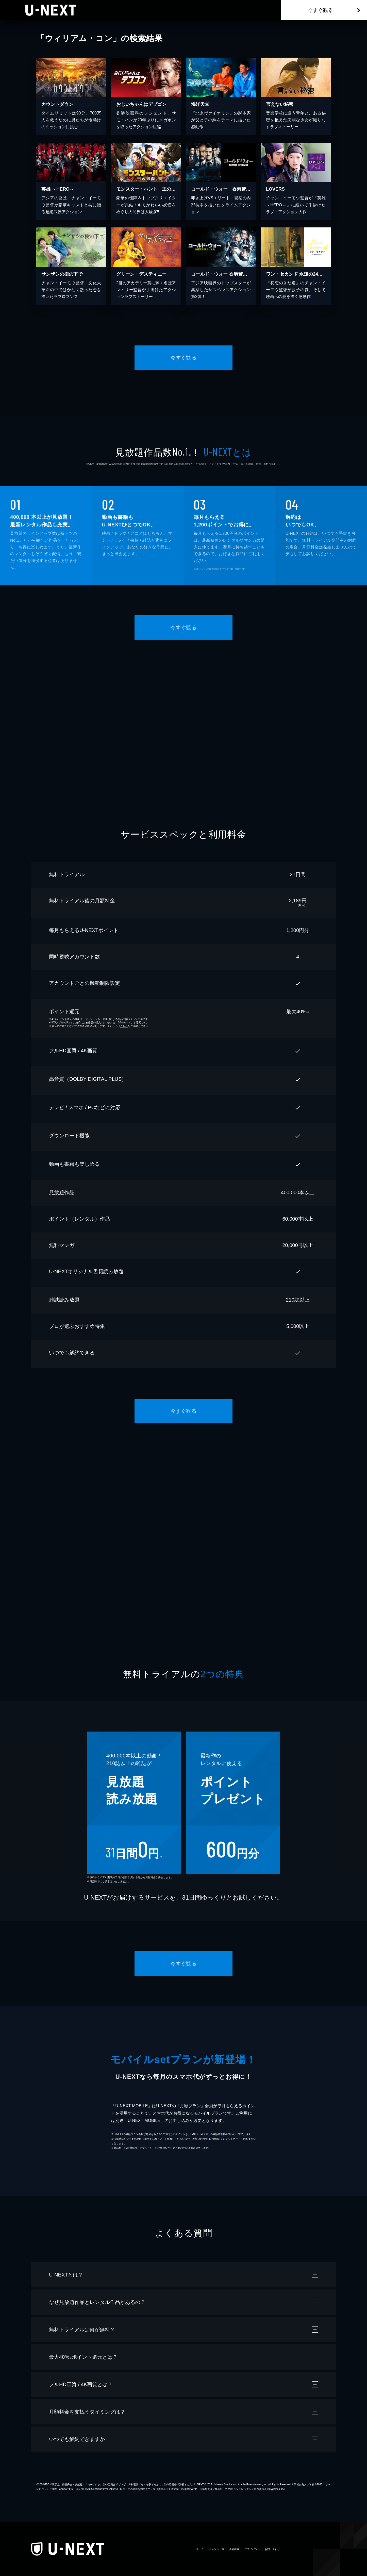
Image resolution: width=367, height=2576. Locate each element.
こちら (124, 1026)
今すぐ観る (320, 10)
